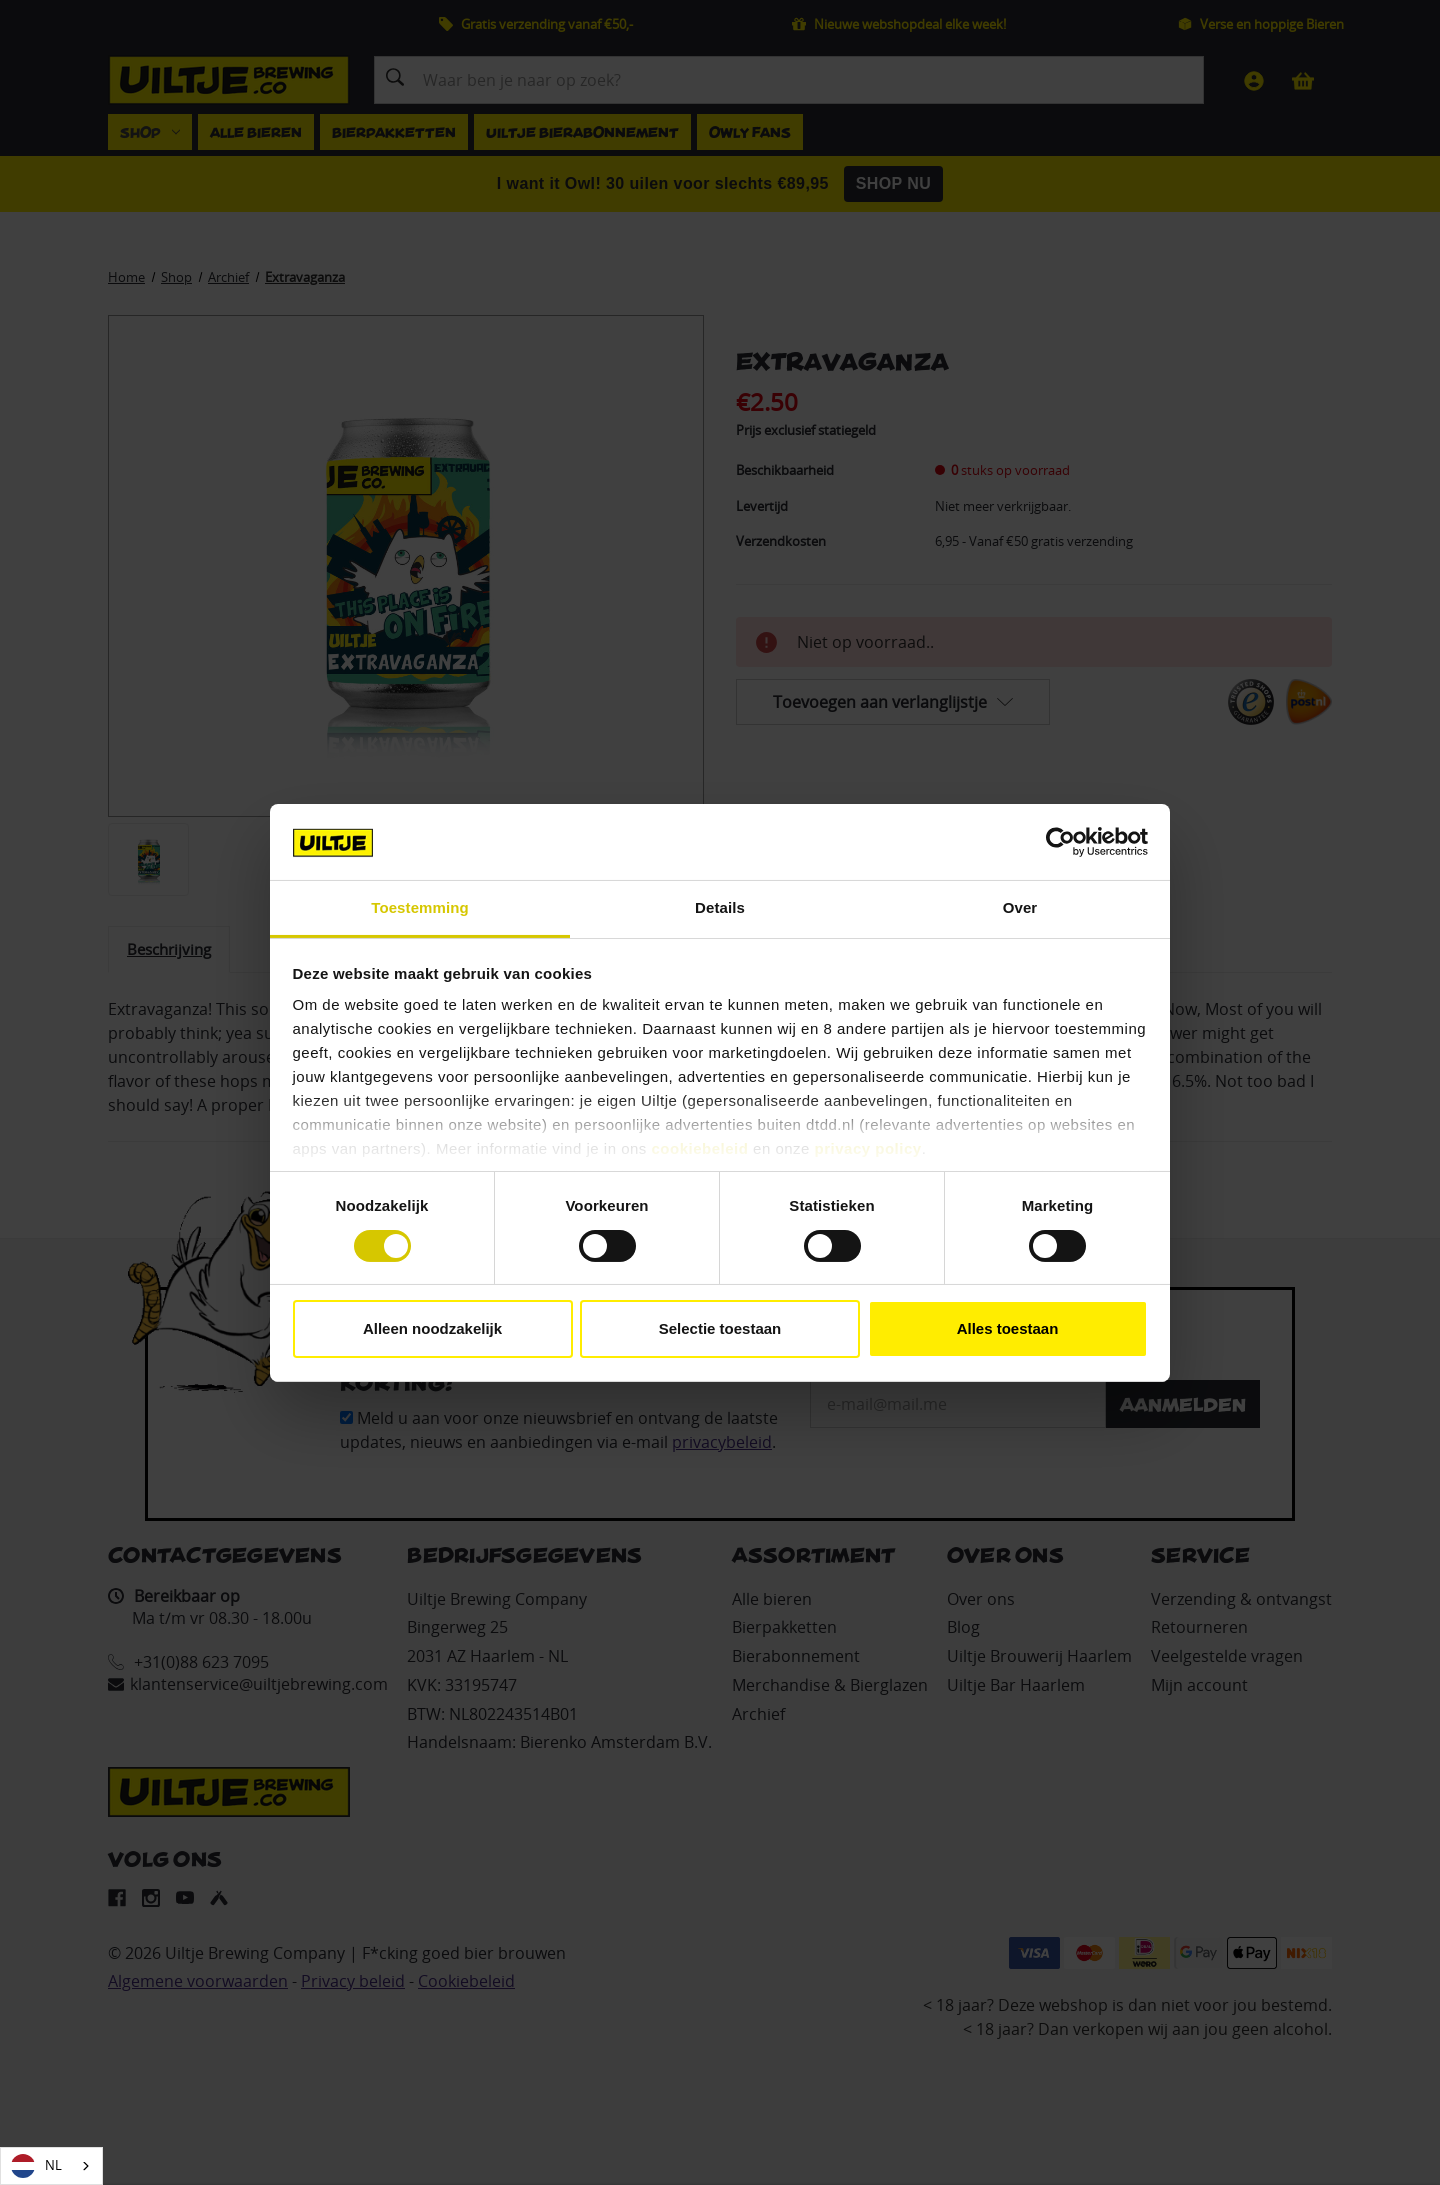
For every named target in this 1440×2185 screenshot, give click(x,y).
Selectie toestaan (720, 1328)
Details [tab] (720, 907)
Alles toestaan (1008, 1328)
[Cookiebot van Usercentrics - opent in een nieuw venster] (1060, 842)
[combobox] (51, 2166)
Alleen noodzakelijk (432, 1328)
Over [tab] (1020, 907)
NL (36, 2166)
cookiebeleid (700, 1148)
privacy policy (868, 1148)
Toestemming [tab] (420, 907)
